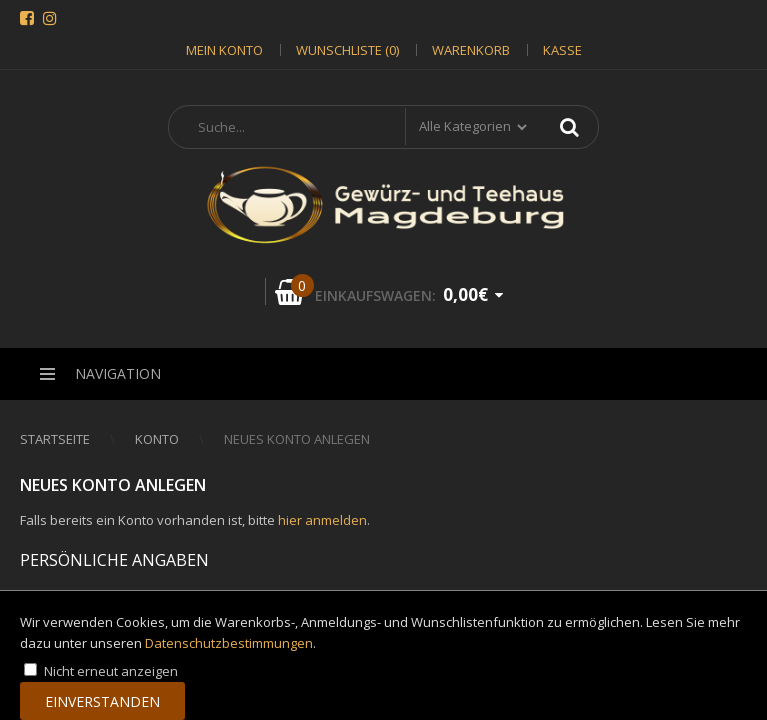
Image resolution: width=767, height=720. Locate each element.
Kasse (562, 50)
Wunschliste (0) (347, 50)
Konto (157, 439)
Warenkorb (471, 50)
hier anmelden (322, 520)
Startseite (55, 439)
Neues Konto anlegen (297, 439)
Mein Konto (224, 50)
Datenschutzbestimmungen (229, 643)
